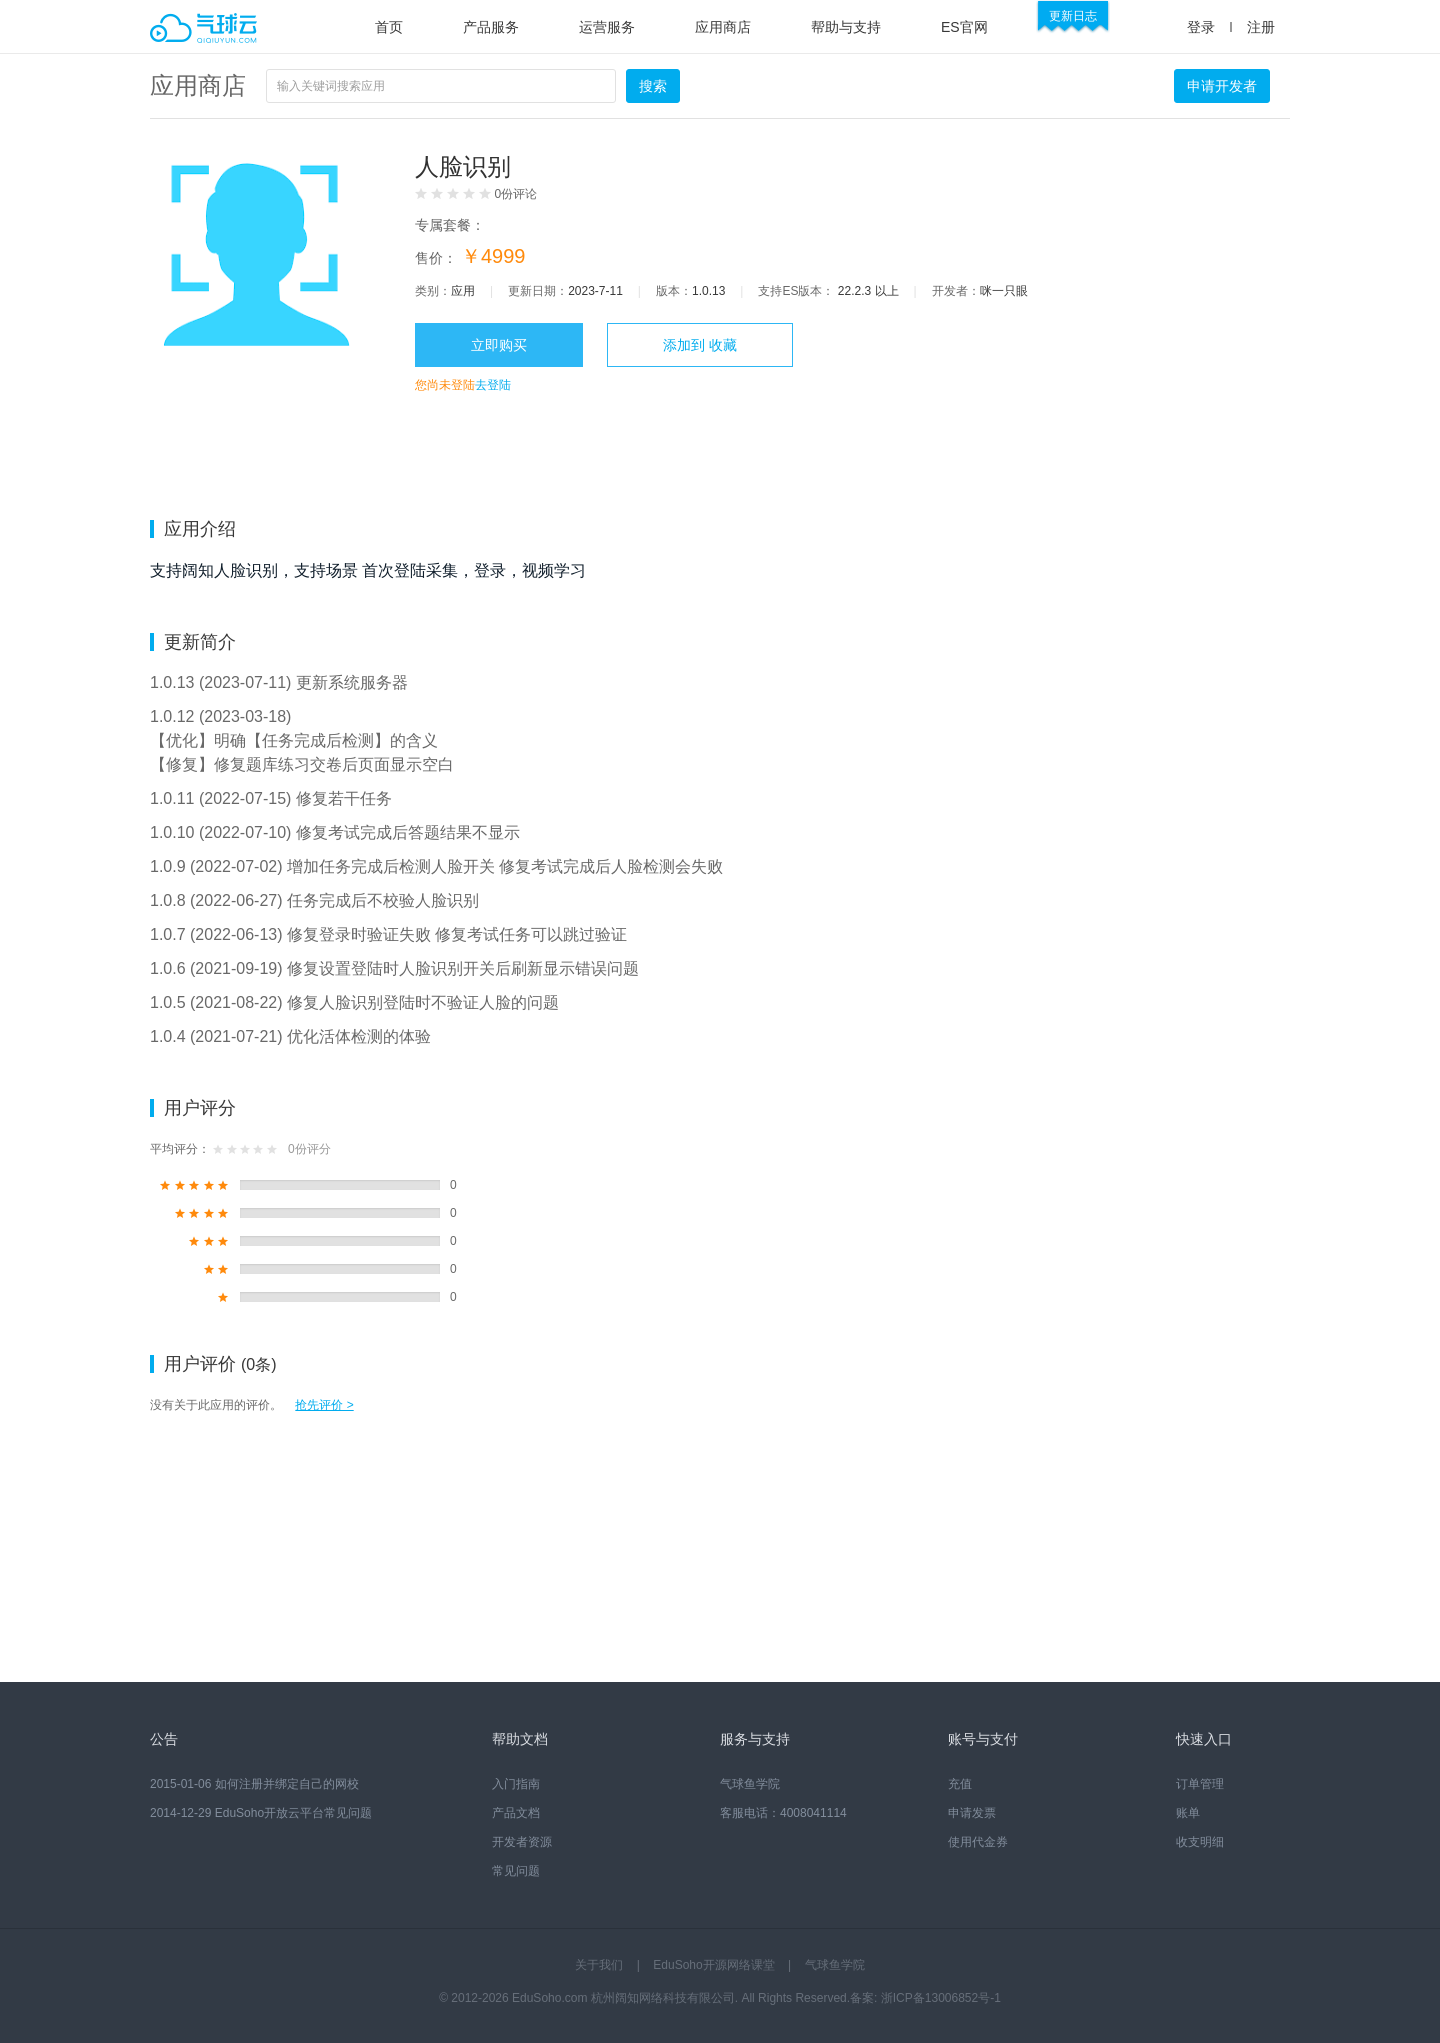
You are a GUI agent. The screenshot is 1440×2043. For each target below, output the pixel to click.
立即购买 (499, 345)
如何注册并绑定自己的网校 (287, 1784)
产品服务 (491, 27)
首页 (389, 27)
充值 (960, 1784)
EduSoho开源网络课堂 (713, 1965)
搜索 (653, 86)
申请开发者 (1222, 86)
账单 (1188, 1813)
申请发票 (972, 1813)
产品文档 (516, 1813)
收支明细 (1200, 1842)
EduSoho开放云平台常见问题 (293, 1813)
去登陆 (493, 385)
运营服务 (607, 27)
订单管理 (1200, 1784)
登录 (1201, 27)
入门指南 (516, 1784)
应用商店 (723, 27)
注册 (1261, 27)
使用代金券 (978, 1842)
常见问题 (516, 1871)
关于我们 (599, 1965)
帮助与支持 (846, 27)
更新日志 (1073, 16)
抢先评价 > (324, 1405)
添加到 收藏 (700, 345)
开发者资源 (522, 1842)
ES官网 (964, 27)
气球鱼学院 (750, 1784)
